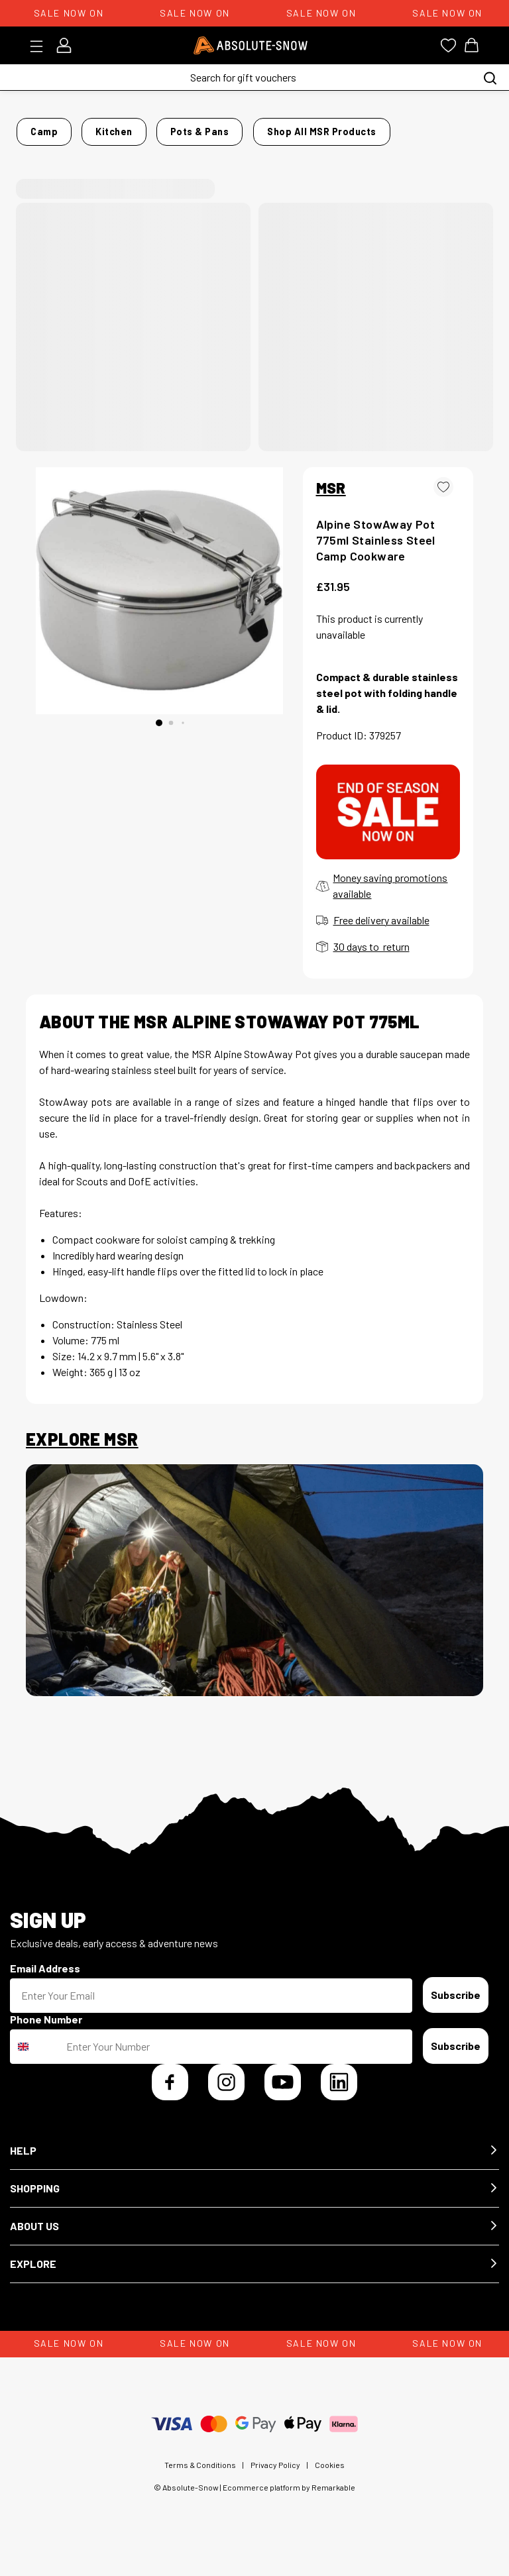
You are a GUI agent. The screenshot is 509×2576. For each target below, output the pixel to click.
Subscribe (456, 2006)
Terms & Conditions (200, 2476)
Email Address (45, 1979)
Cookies (330, 2476)
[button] (254, 2162)
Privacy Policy (275, 2476)
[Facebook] (170, 2093)
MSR (331, 499)
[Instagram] (226, 2093)
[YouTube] (282, 2093)
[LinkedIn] (339, 2093)
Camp (83, 127)
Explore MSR (82, 1451)
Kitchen (131, 127)
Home (39, 127)
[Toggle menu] (40, 46)
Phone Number (46, 2030)
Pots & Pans (196, 127)
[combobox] (35, 2057)
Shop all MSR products (404, 147)
